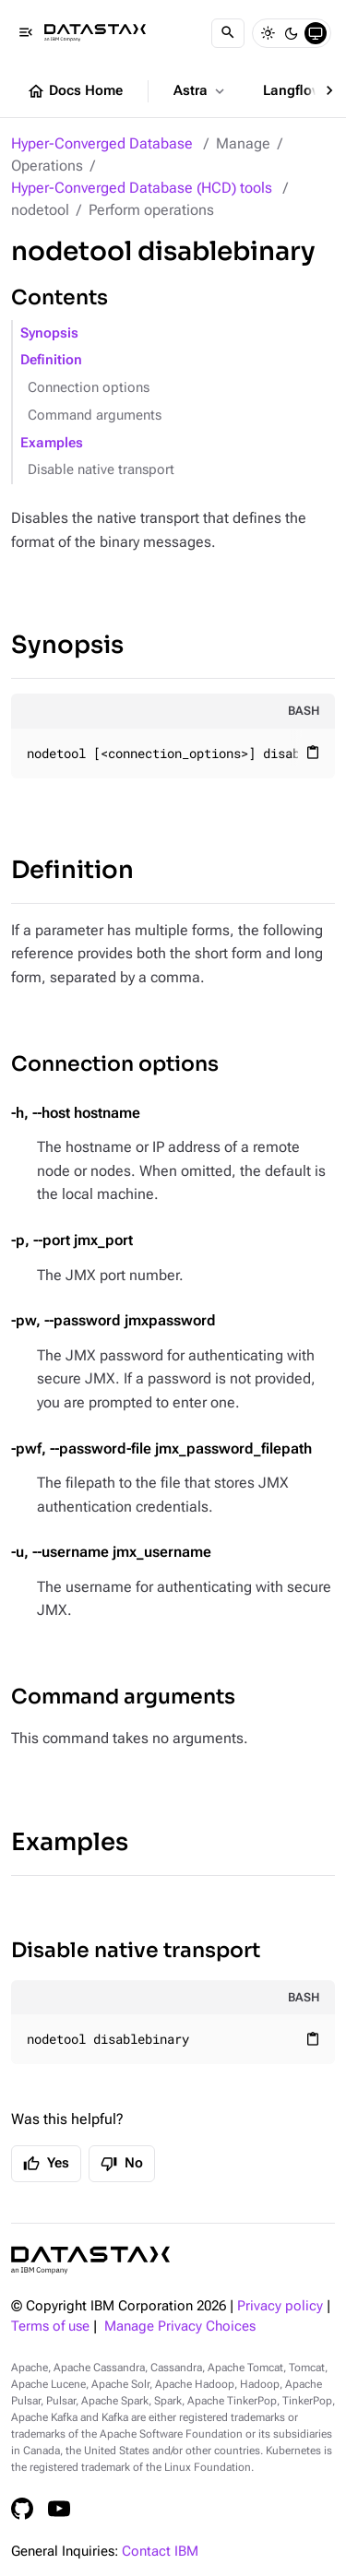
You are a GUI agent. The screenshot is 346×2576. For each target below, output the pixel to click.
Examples (51, 443)
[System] (315, 33)
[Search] (228, 33)
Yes (46, 2163)
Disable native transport (101, 470)
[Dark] (291, 33)
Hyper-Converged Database (102, 143)
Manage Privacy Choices (180, 2326)
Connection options (88, 388)
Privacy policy (280, 2306)
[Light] (268, 33)
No (122, 2163)
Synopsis (49, 333)
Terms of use (50, 2326)
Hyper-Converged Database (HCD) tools (141, 187)
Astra (200, 91)
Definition (51, 360)
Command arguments (94, 415)
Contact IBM (160, 2551)
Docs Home (75, 91)
